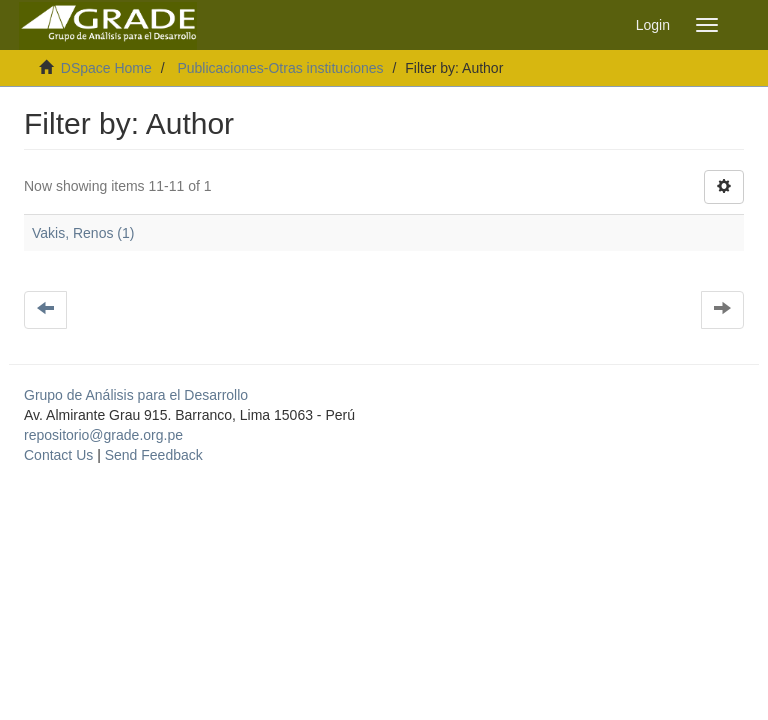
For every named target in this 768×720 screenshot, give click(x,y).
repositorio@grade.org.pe (103, 435)
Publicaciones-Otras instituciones (280, 68)
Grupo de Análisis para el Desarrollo (136, 395)
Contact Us (58, 455)
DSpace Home (106, 68)
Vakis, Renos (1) (83, 233)
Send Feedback (154, 455)
